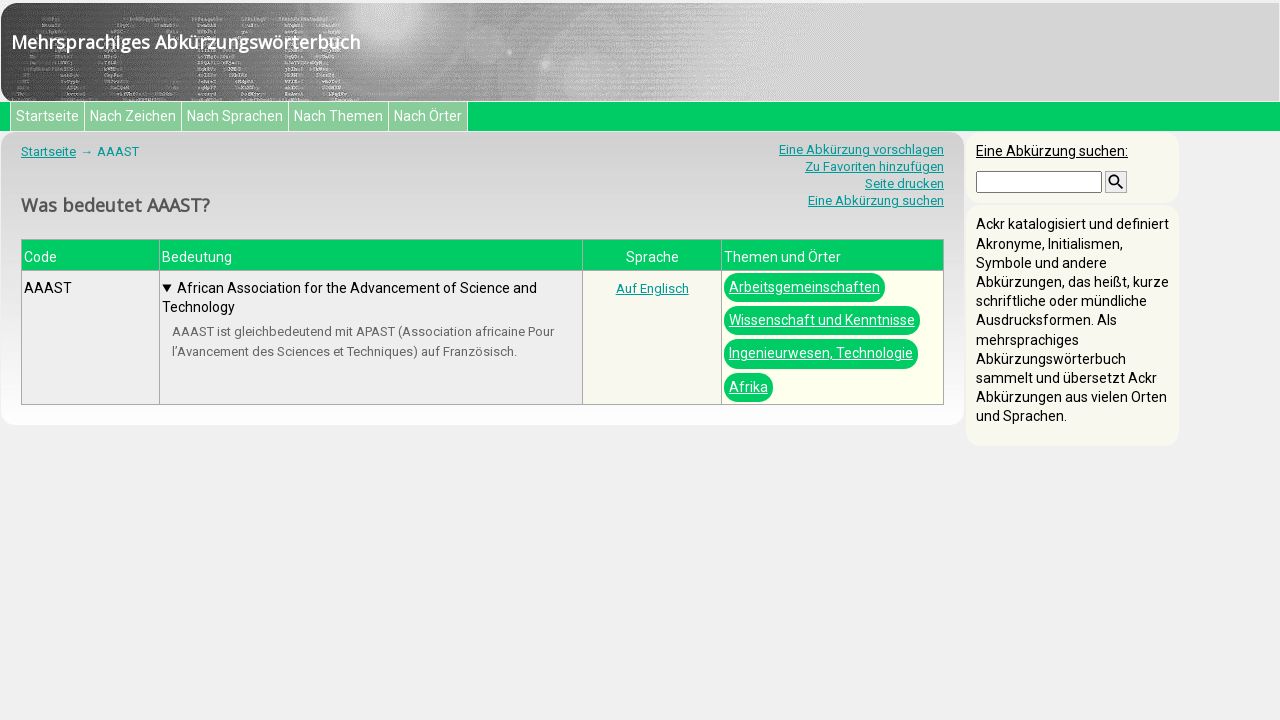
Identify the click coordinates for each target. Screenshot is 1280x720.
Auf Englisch (652, 288)
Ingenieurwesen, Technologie (821, 353)
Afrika (748, 387)
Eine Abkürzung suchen (876, 200)
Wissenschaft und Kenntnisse (822, 320)
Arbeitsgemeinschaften (804, 287)
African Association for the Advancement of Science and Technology (349, 297)
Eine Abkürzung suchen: (1052, 151)
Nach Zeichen (133, 116)
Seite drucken (904, 183)
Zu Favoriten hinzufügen (874, 166)
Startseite (47, 116)
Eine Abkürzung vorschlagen (861, 149)
